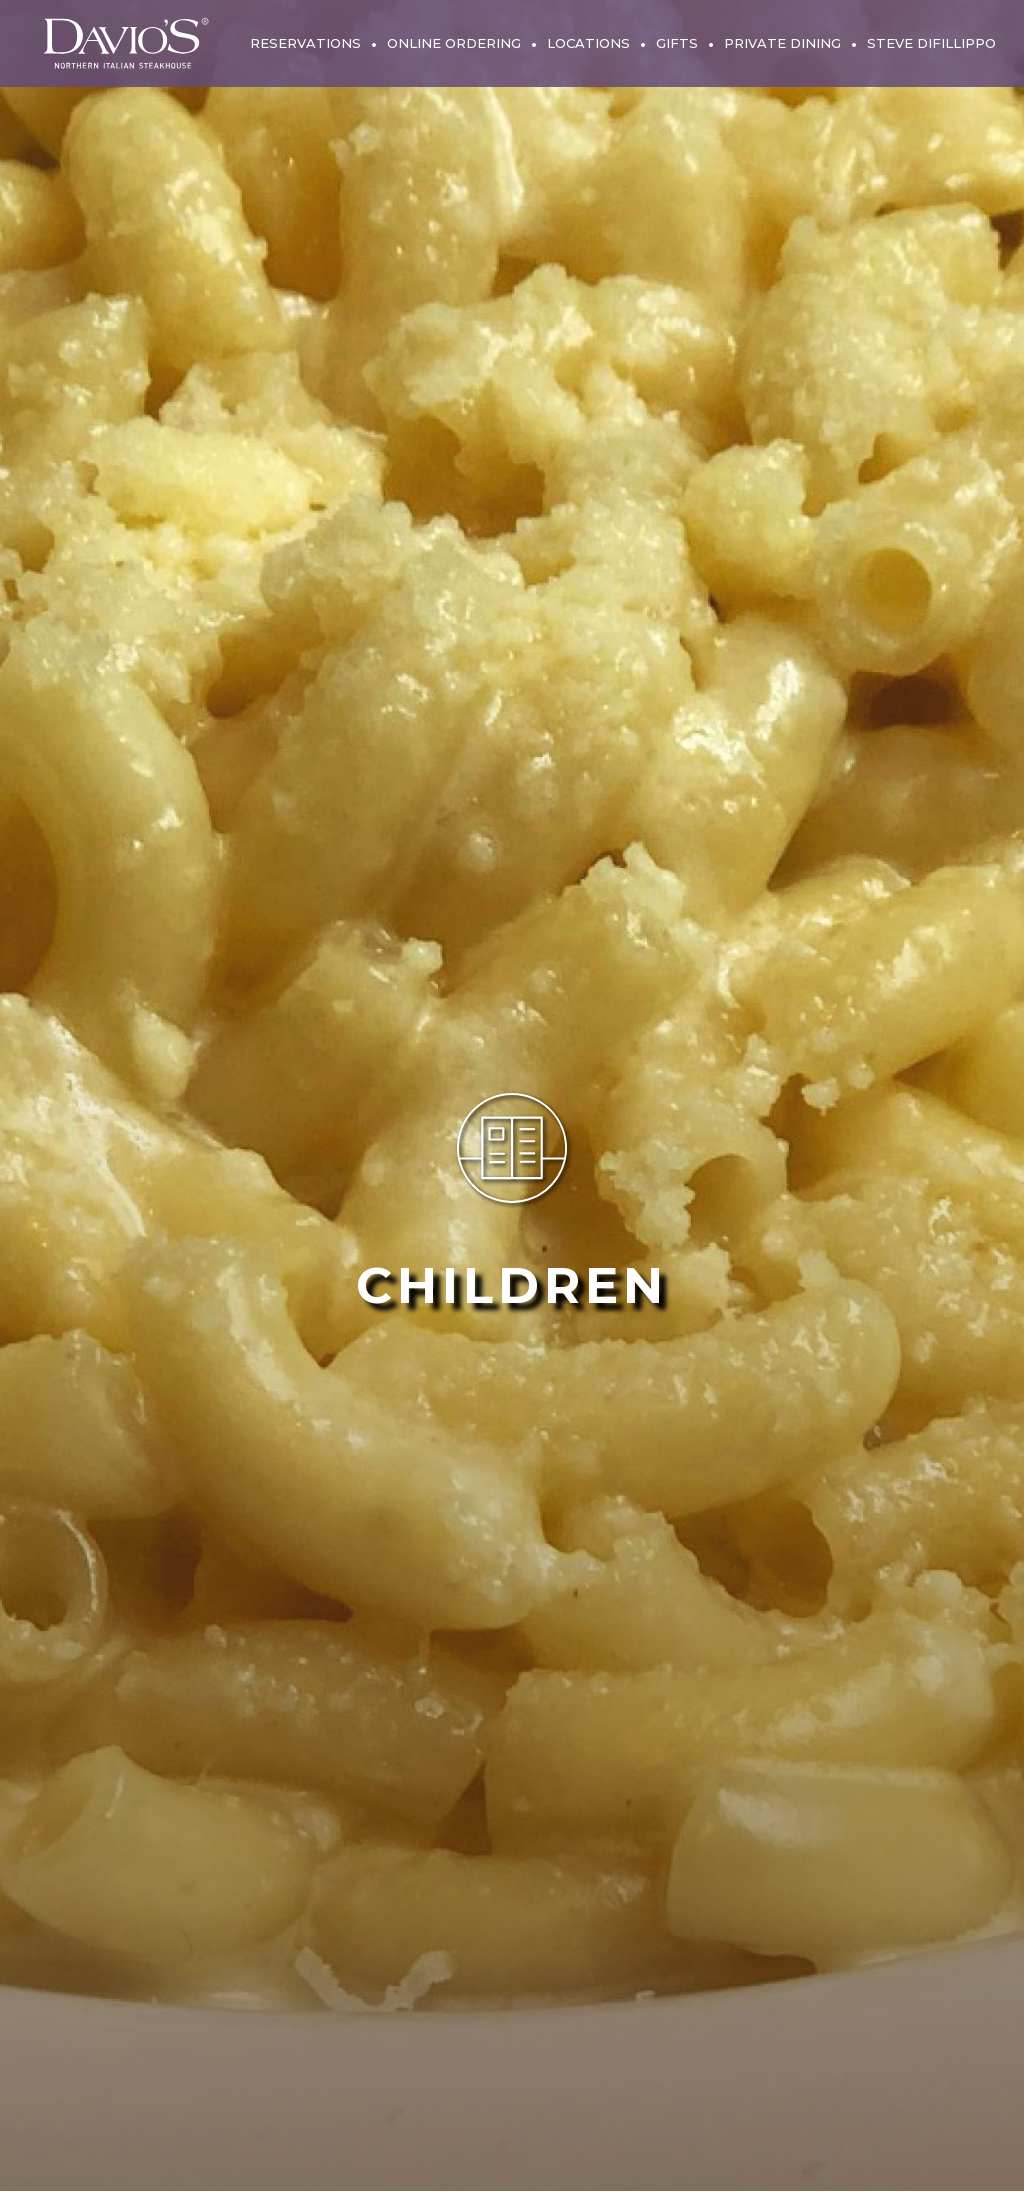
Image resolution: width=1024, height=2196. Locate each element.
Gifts (677, 43)
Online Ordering (454, 43)
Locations (588, 43)
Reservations (305, 43)
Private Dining (782, 43)
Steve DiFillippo (931, 43)
